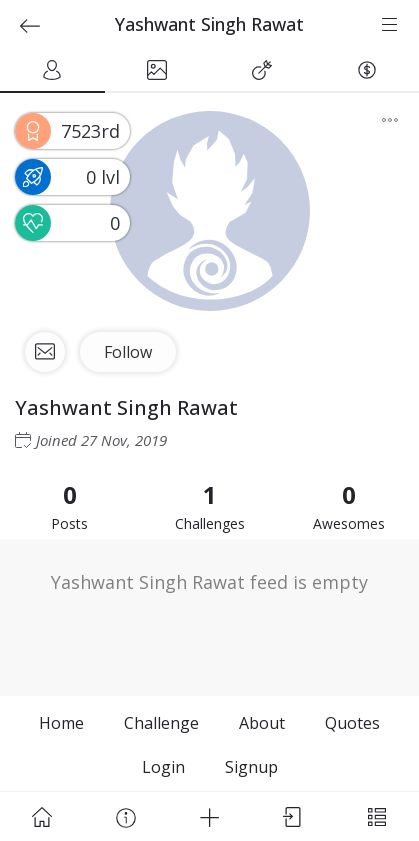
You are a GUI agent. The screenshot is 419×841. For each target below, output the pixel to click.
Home (61, 723)
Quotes (352, 723)
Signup (251, 767)
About (262, 723)
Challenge (161, 723)
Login (163, 767)
